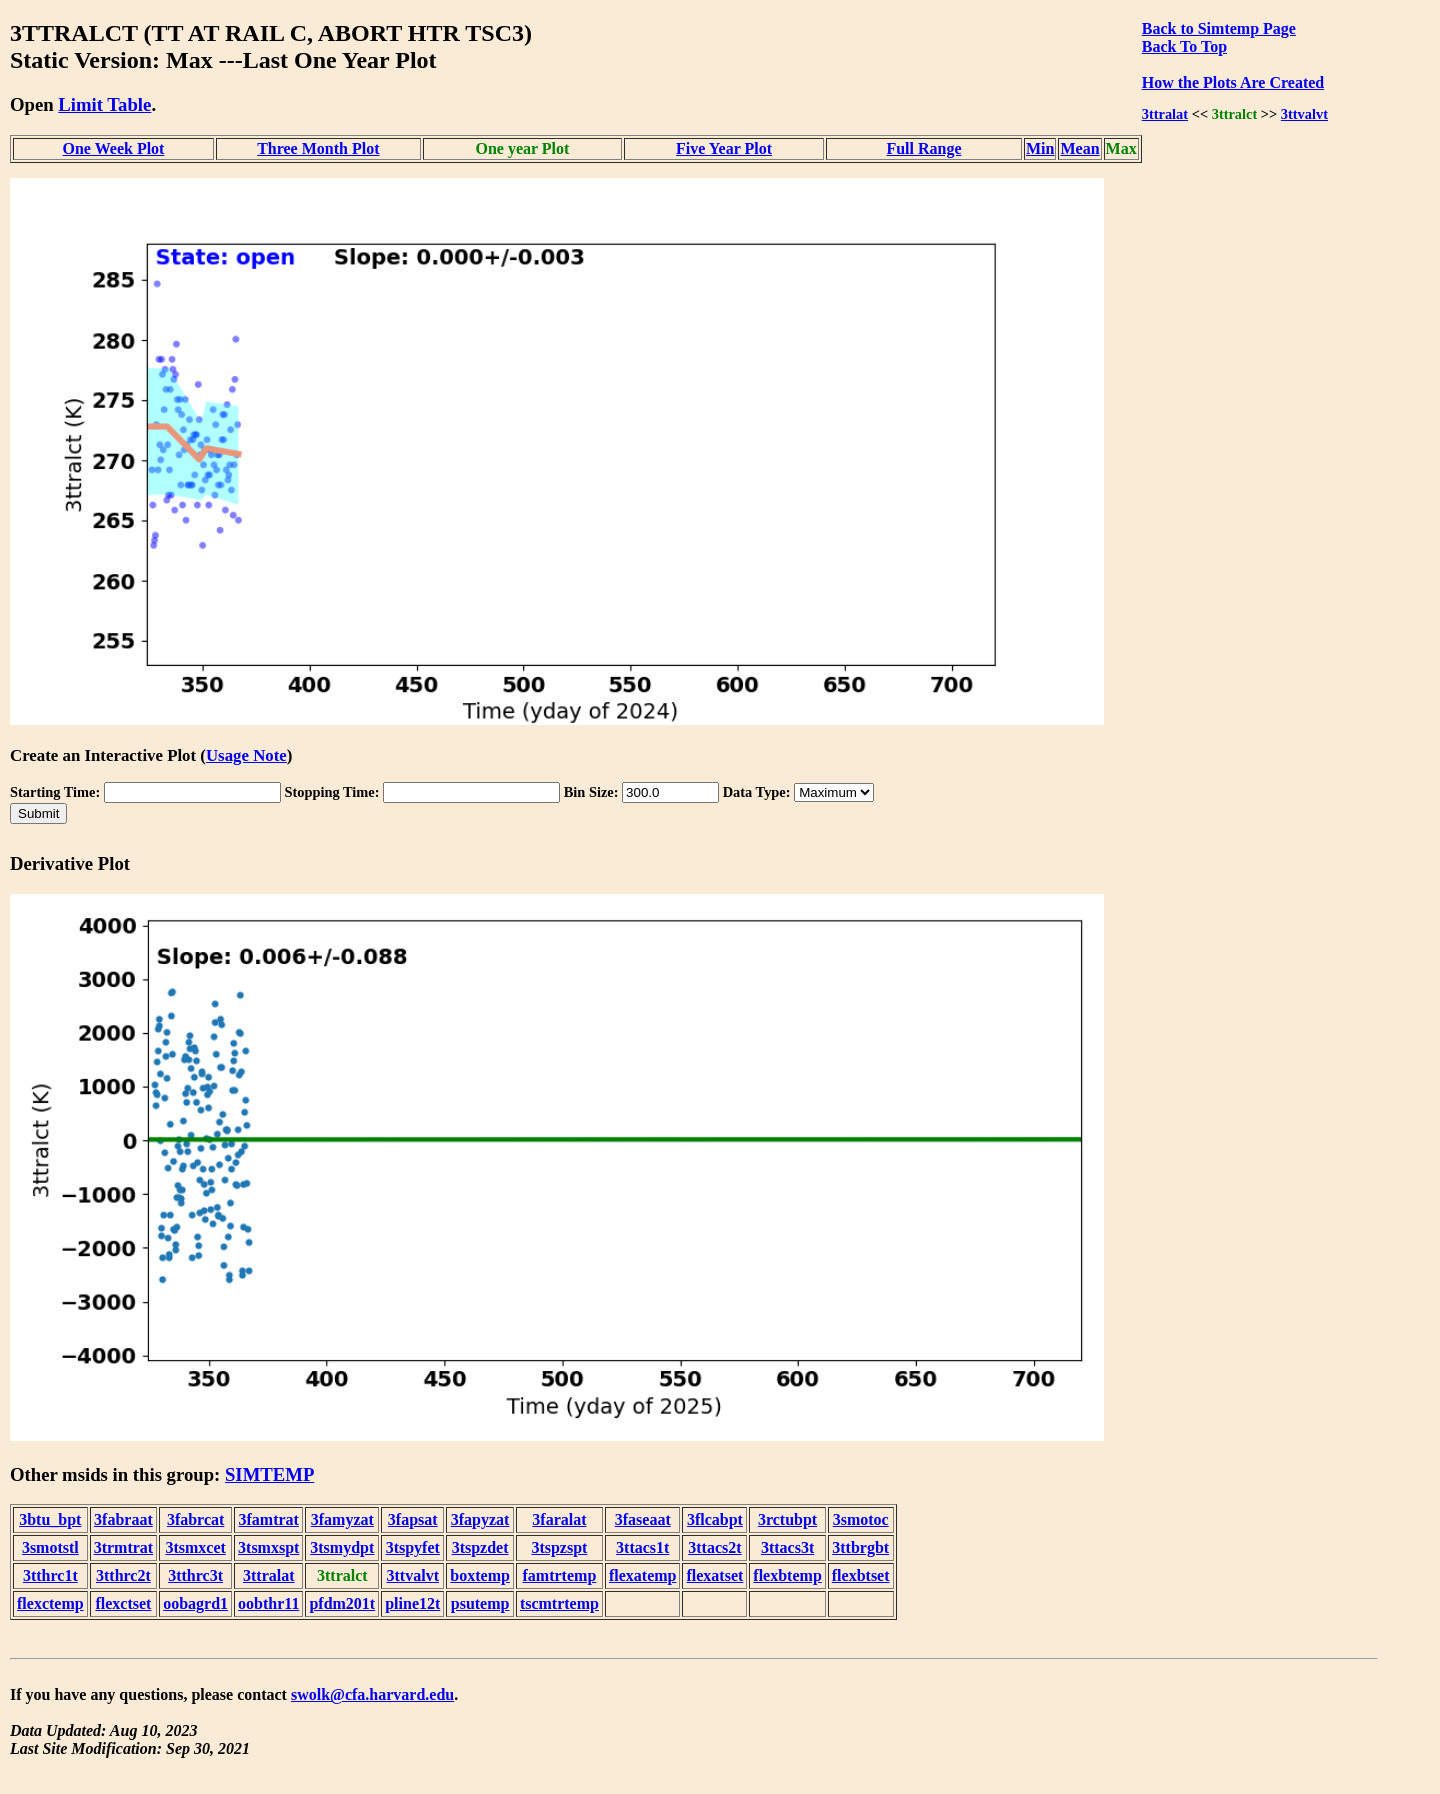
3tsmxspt (268, 1547)
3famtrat (269, 1519)
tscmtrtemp (559, 1603)
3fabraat (123, 1519)
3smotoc (861, 1519)
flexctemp (50, 1603)
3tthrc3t (195, 1575)
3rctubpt (787, 1519)
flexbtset (861, 1575)
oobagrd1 (195, 1603)
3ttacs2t (714, 1547)
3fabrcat (195, 1519)
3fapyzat (480, 1519)
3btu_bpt (50, 1519)
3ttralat (1165, 114)
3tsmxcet (195, 1547)
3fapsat (413, 1519)
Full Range (923, 148)
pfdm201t (342, 1603)
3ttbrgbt (860, 1547)
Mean (1079, 148)
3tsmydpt (342, 1547)
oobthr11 (268, 1603)
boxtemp (480, 1575)
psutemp (480, 1603)
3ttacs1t (642, 1547)
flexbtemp (787, 1575)
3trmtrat (124, 1547)
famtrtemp (560, 1575)
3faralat (559, 1519)
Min (1040, 148)
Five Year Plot (724, 148)
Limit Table (104, 104)
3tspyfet (413, 1547)
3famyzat (342, 1519)
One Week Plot (114, 148)
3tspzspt (559, 1547)
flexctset (123, 1603)
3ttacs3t (787, 1547)
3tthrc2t (123, 1575)
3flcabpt (715, 1519)
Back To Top (1184, 46)
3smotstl (50, 1547)
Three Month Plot (318, 148)
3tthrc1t (50, 1575)
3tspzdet (480, 1547)
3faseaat (643, 1519)
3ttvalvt (1304, 114)
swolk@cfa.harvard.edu (372, 1694)
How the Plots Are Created (1233, 82)
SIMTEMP (269, 1474)
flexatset (714, 1575)
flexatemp (643, 1575)
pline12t (412, 1603)
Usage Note (246, 755)
